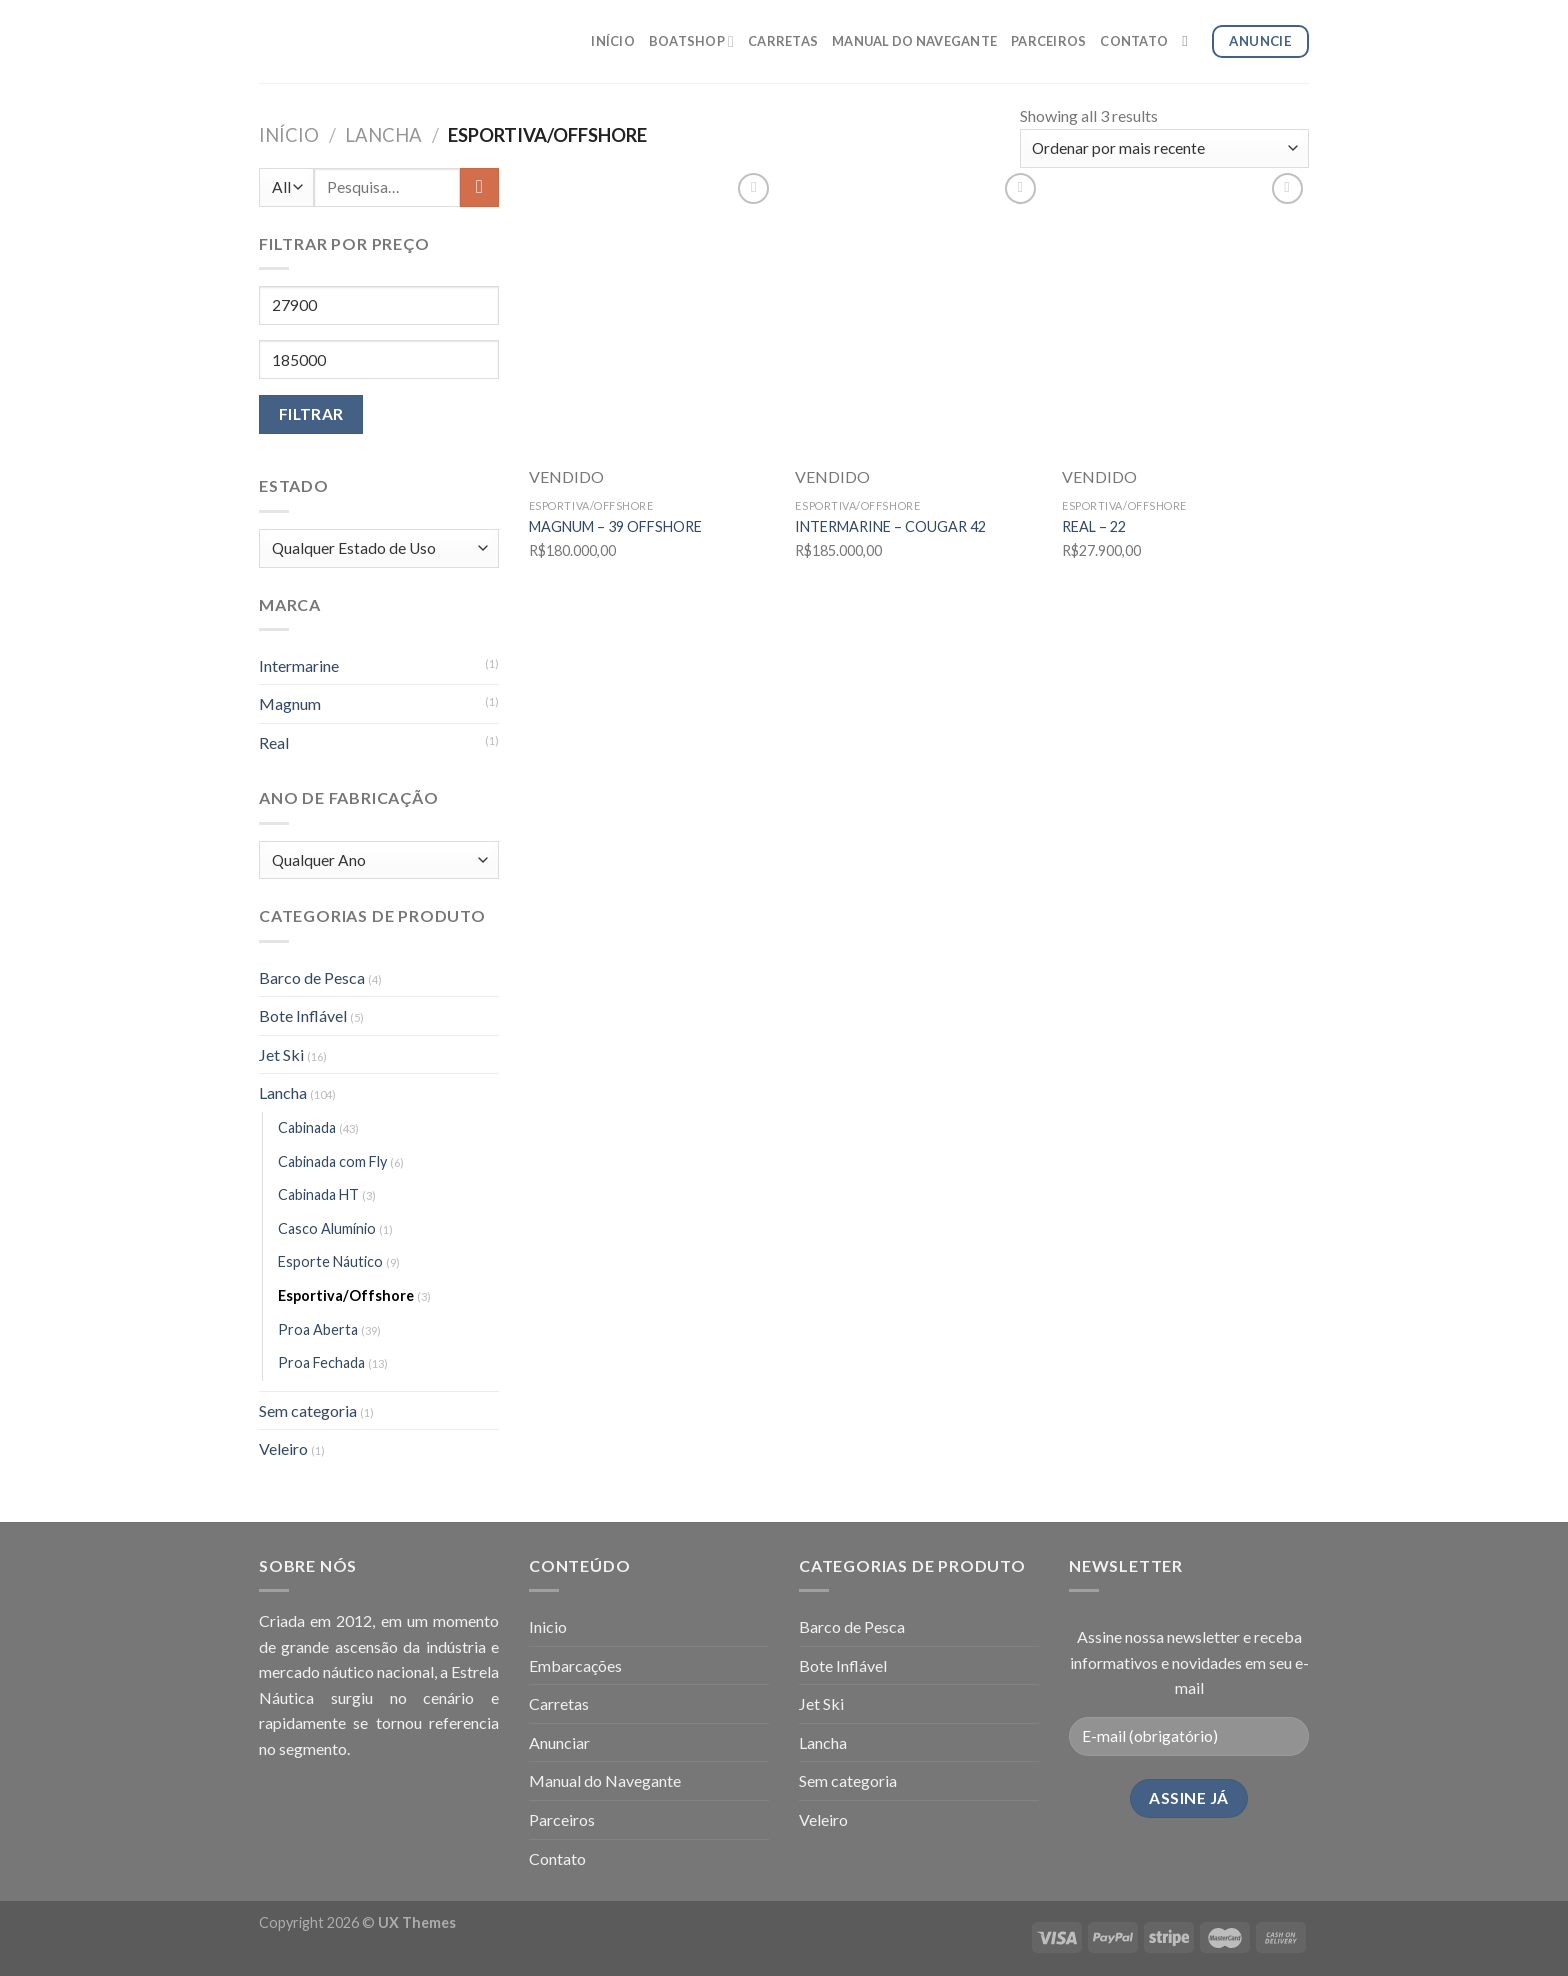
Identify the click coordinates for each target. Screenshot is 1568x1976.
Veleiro (283, 1448)
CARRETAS (783, 41)
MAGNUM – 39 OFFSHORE (615, 526)
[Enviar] (479, 187)
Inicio (548, 1626)
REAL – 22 (1094, 526)
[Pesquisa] (1189, 41)
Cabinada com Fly (332, 1161)
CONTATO (1134, 41)
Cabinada (307, 1127)
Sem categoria (308, 1410)
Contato (557, 1858)
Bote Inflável (303, 1015)
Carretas (559, 1703)
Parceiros (562, 1819)
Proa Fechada (321, 1362)
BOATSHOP (691, 41)
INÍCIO (613, 41)
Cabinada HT (318, 1194)
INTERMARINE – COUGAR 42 (890, 526)
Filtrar (311, 414)
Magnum (290, 703)
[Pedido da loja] (1164, 148)
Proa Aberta (318, 1329)
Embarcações (575, 1665)
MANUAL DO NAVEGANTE (914, 41)
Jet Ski (281, 1054)
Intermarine (299, 665)
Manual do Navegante (605, 1780)
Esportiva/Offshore (346, 1295)
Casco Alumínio (327, 1228)
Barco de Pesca (312, 977)
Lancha (383, 135)
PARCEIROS (1048, 41)
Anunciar (559, 1742)
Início (289, 135)
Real (274, 742)
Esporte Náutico (330, 1261)
